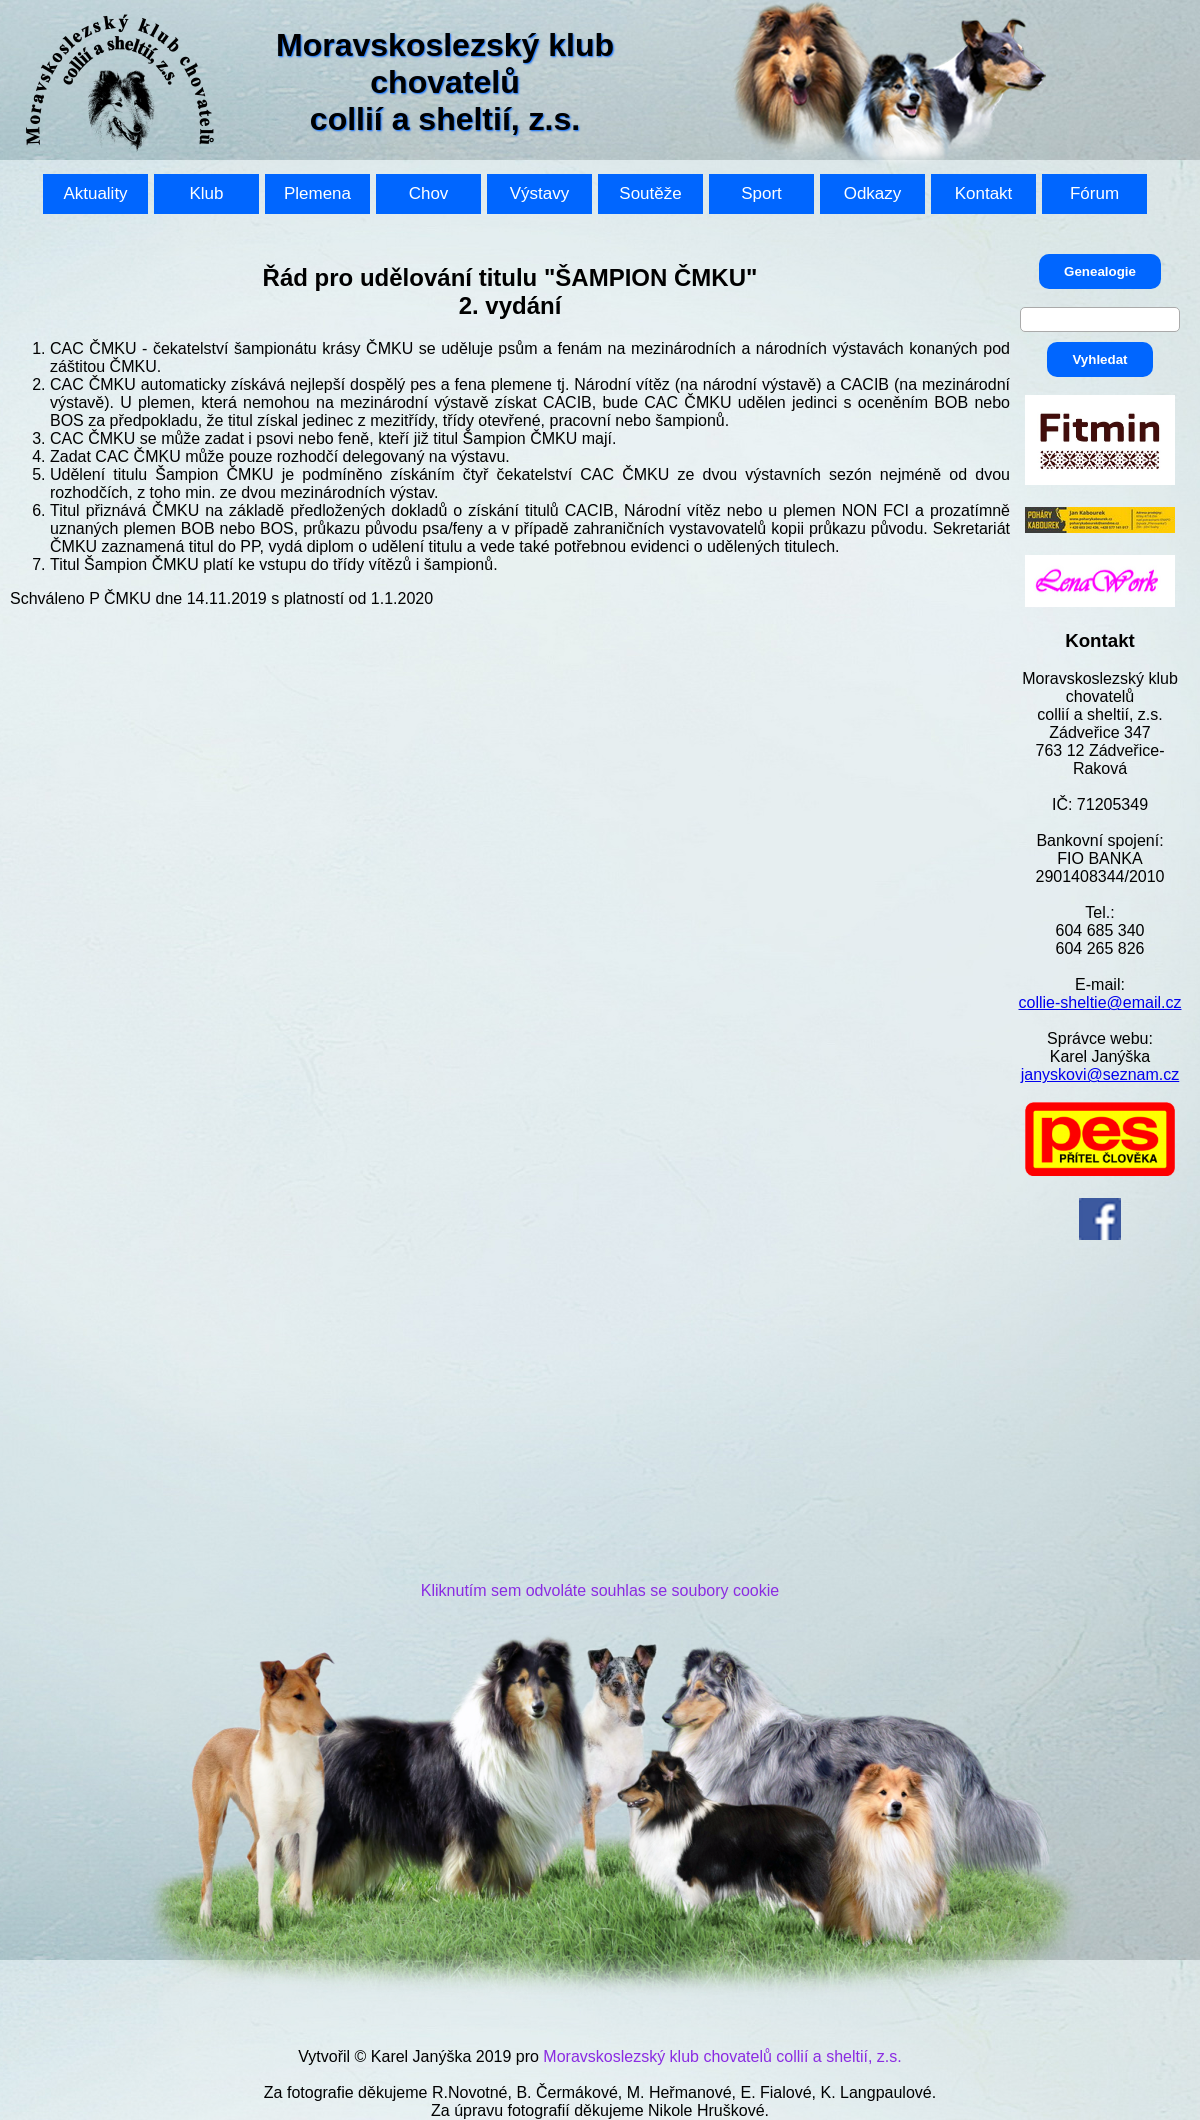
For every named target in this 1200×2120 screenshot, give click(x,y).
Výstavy (540, 193)
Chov (429, 193)
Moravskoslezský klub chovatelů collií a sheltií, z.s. (722, 2056)
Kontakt (984, 193)
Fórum (1094, 193)
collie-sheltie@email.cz (1100, 1002)
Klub (206, 193)
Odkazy (873, 193)
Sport (761, 193)
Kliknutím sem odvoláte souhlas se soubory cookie (600, 1590)
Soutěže (650, 193)
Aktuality (95, 193)
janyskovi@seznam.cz (1100, 1074)
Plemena (317, 193)
